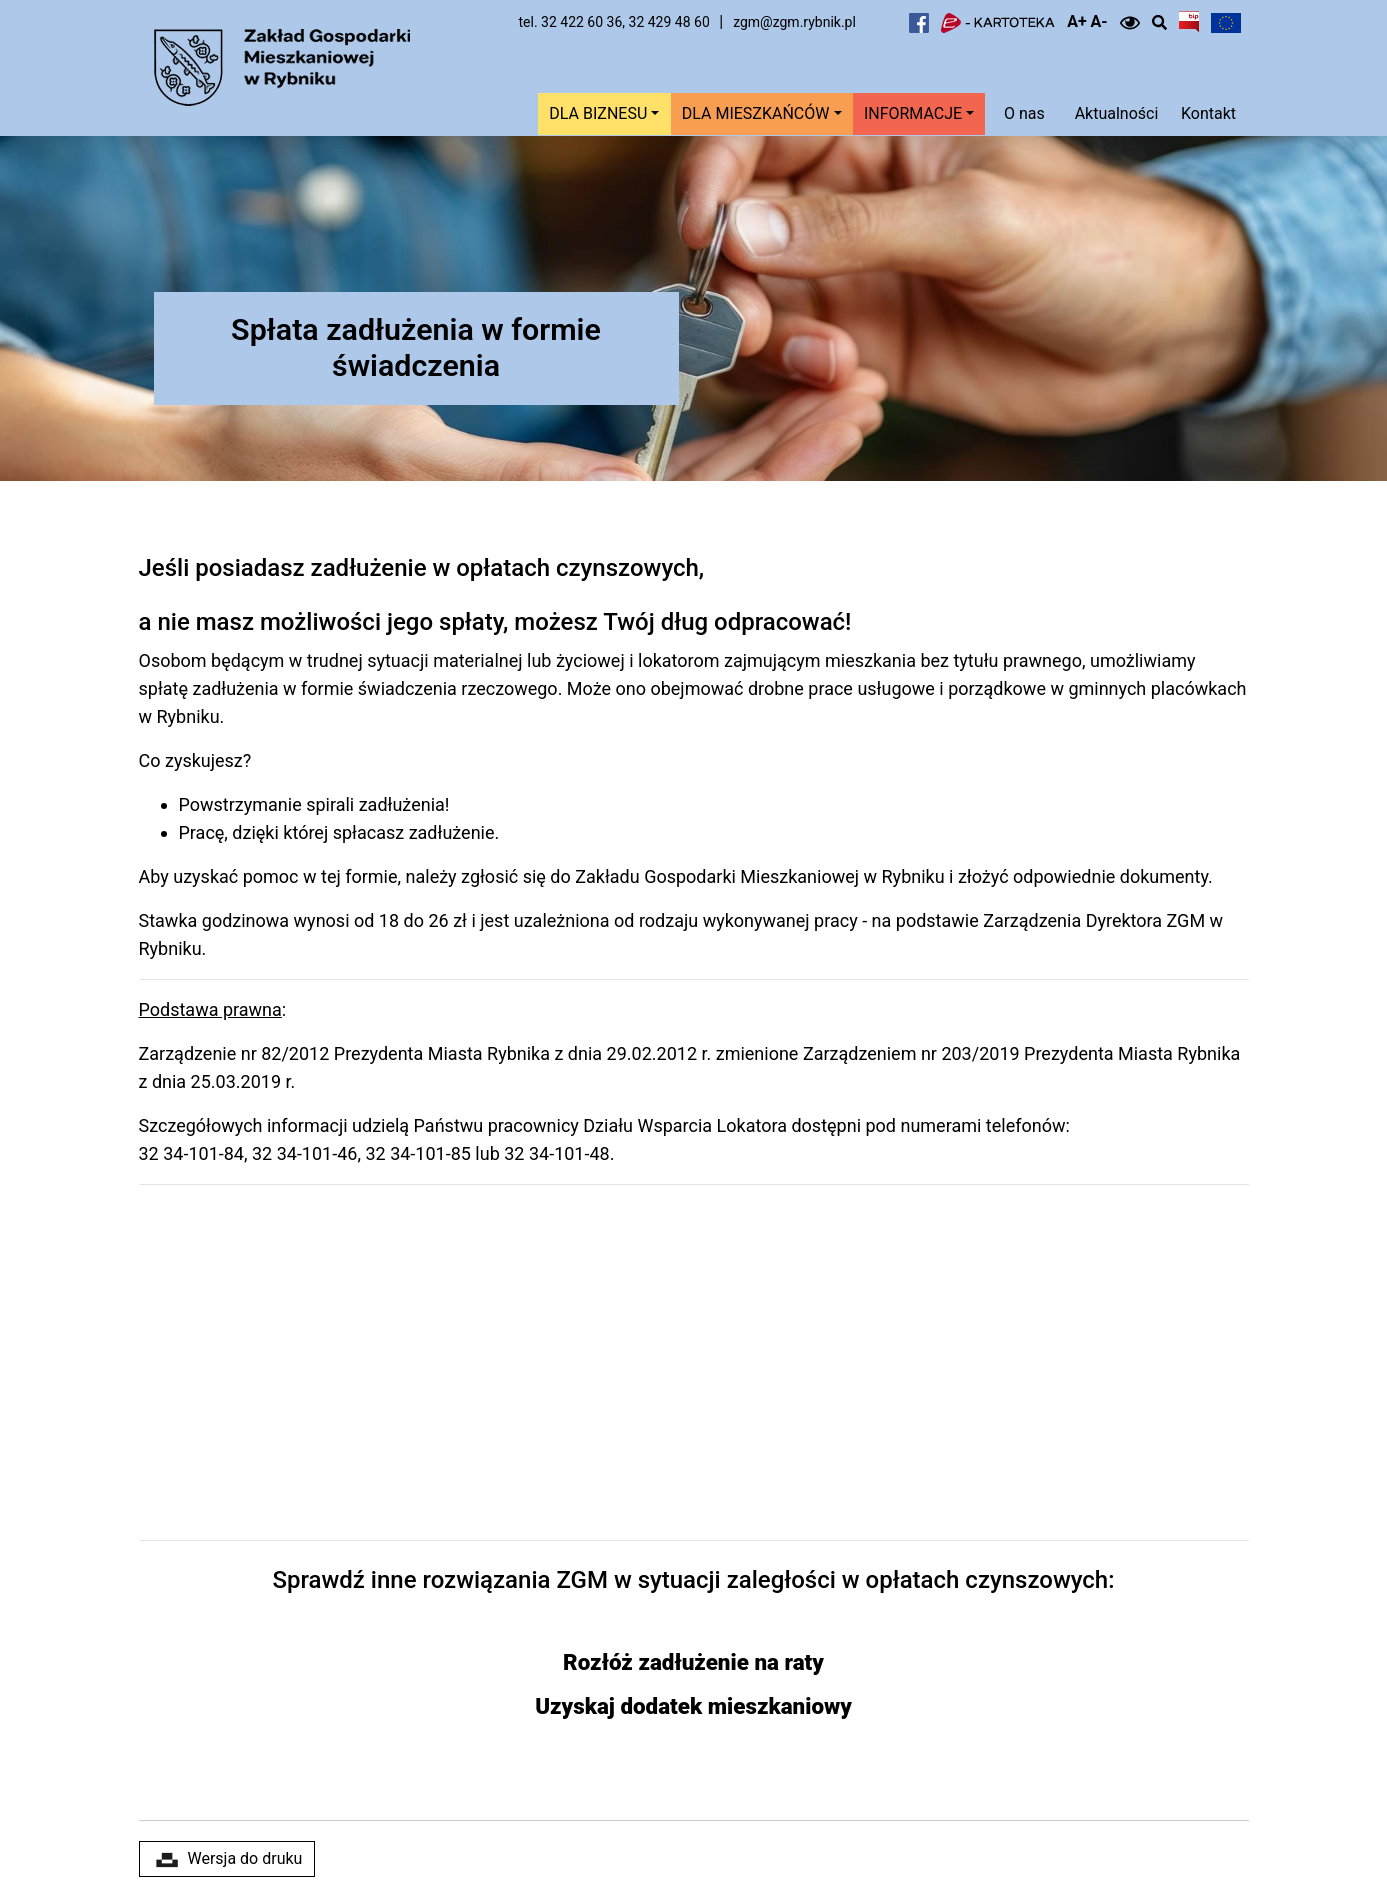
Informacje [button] (913, 113)
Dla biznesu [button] (598, 113)
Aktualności (1117, 113)
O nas (1024, 113)
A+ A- (1087, 21)
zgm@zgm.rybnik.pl (794, 22)
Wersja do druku (227, 1859)
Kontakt (1208, 113)
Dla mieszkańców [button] (756, 113)
